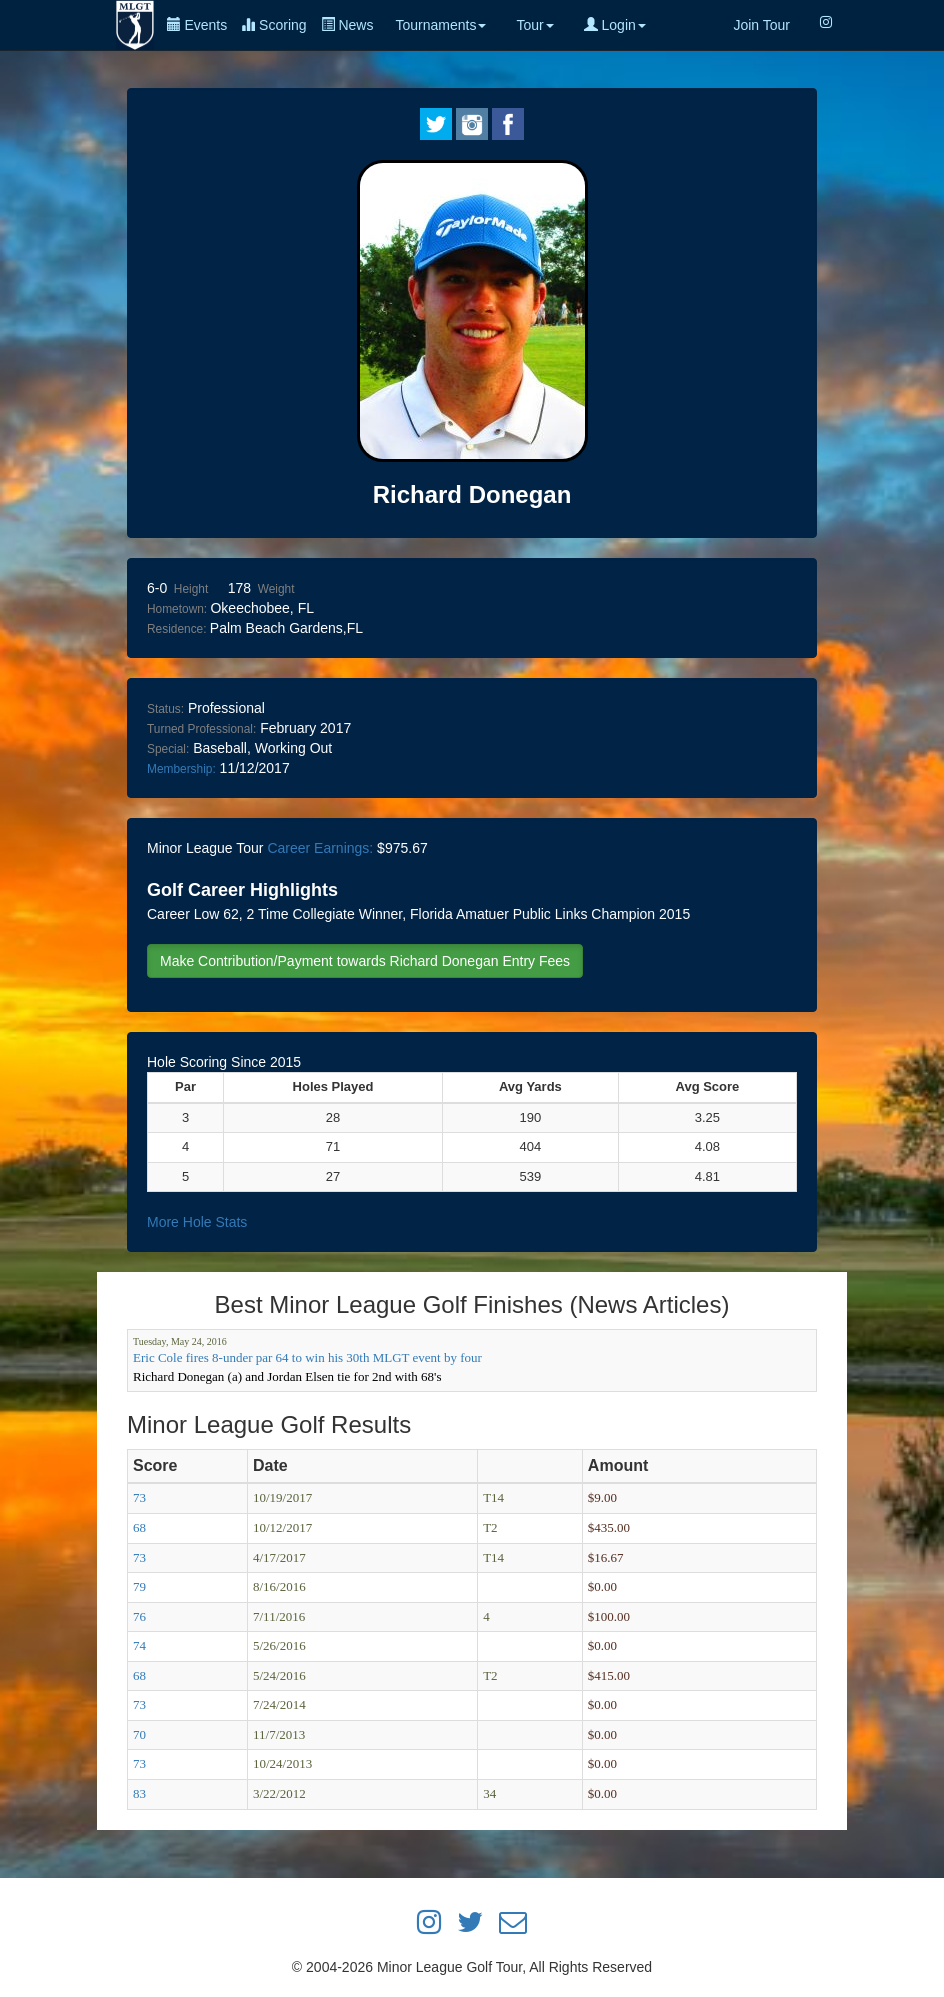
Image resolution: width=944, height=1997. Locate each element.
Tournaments (440, 25)
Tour (534, 25)
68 (139, 1527)
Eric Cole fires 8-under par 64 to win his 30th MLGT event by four (307, 1357)
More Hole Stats (197, 1222)
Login (615, 25)
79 (139, 1586)
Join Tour (761, 25)
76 (139, 1616)
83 (139, 1793)
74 (139, 1645)
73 (139, 1497)
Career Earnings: (320, 848)
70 (139, 1734)
